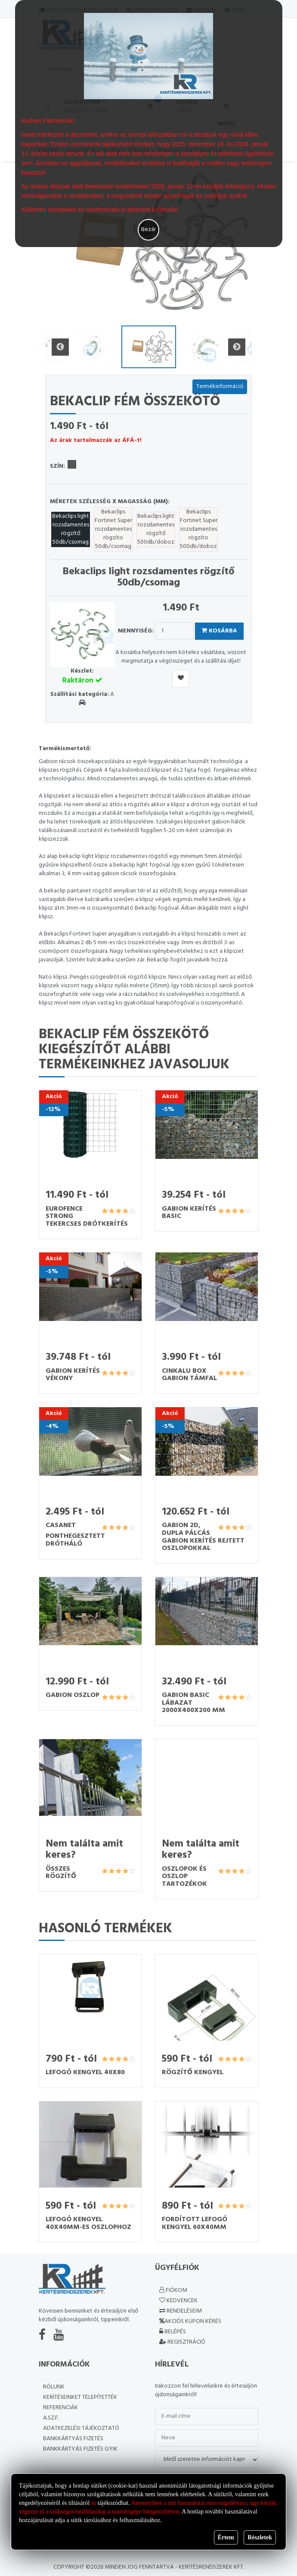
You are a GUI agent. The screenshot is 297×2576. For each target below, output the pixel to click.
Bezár (148, 230)
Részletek (260, 2537)
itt (93, 2503)
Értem (226, 2537)
